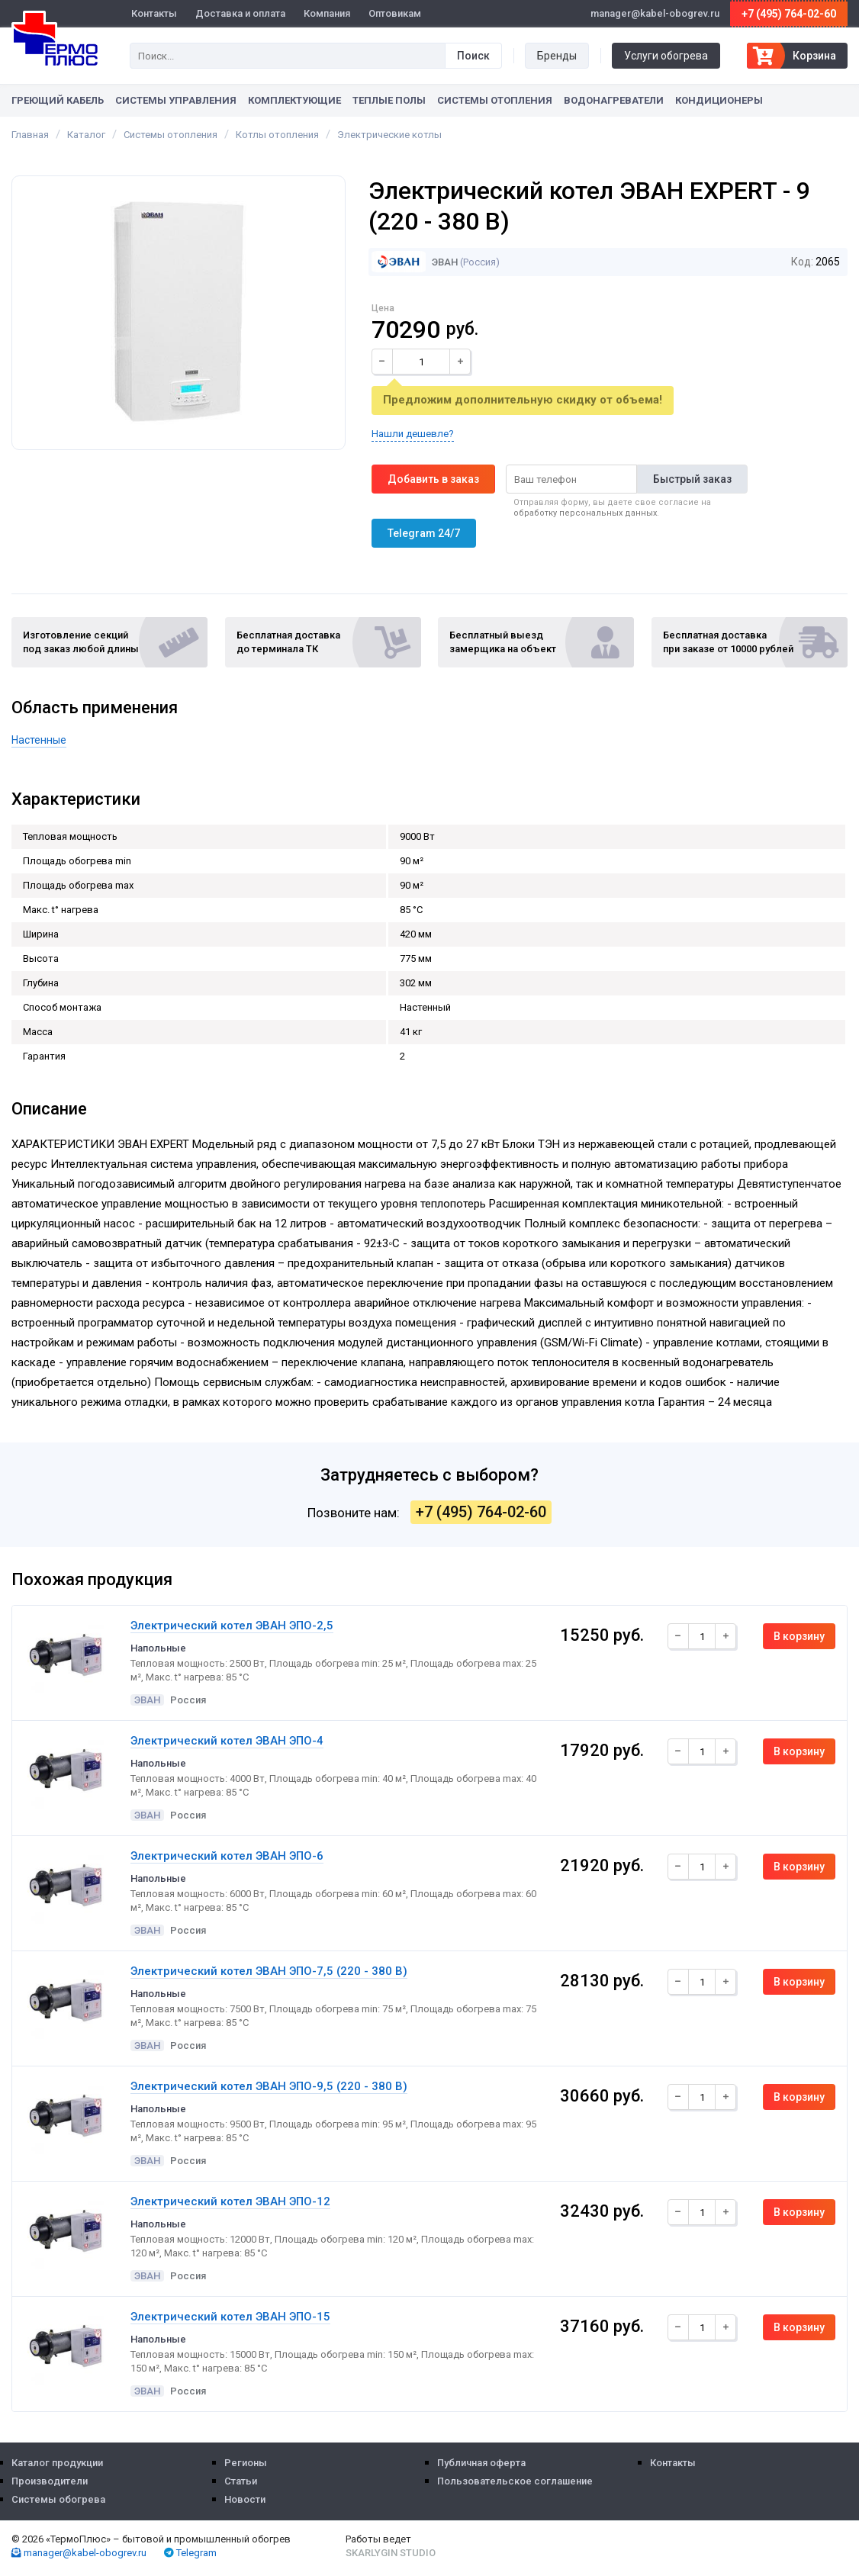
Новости (244, 2499)
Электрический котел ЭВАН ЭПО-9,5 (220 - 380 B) (268, 2086)
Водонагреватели (614, 100)
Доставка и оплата (240, 13)
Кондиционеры (719, 100)
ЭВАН (414, 262)
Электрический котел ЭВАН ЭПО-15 (230, 2317)
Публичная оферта (481, 2462)
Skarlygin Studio (391, 2552)
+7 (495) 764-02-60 (789, 14)
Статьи (240, 2481)
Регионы (245, 2462)
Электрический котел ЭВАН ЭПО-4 (226, 1741)
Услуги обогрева (666, 56)
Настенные (38, 740)
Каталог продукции (57, 2462)
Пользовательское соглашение (515, 2481)
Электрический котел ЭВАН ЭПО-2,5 (231, 1625)
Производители (49, 2481)
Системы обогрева (58, 2499)
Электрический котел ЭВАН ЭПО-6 (226, 1856)
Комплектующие (294, 100)
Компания (327, 13)
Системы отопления (494, 100)
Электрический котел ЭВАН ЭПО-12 (230, 2201)
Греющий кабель (57, 100)
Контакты (154, 13)
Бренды (557, 56)
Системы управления (175, 100)
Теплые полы (389, 100)
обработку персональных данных (585, 513)
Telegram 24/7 (424, 533)
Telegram (190, 2552)
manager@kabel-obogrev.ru (78, 2552)
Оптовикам (394, 13)
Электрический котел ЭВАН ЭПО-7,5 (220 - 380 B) (268, 1971)
